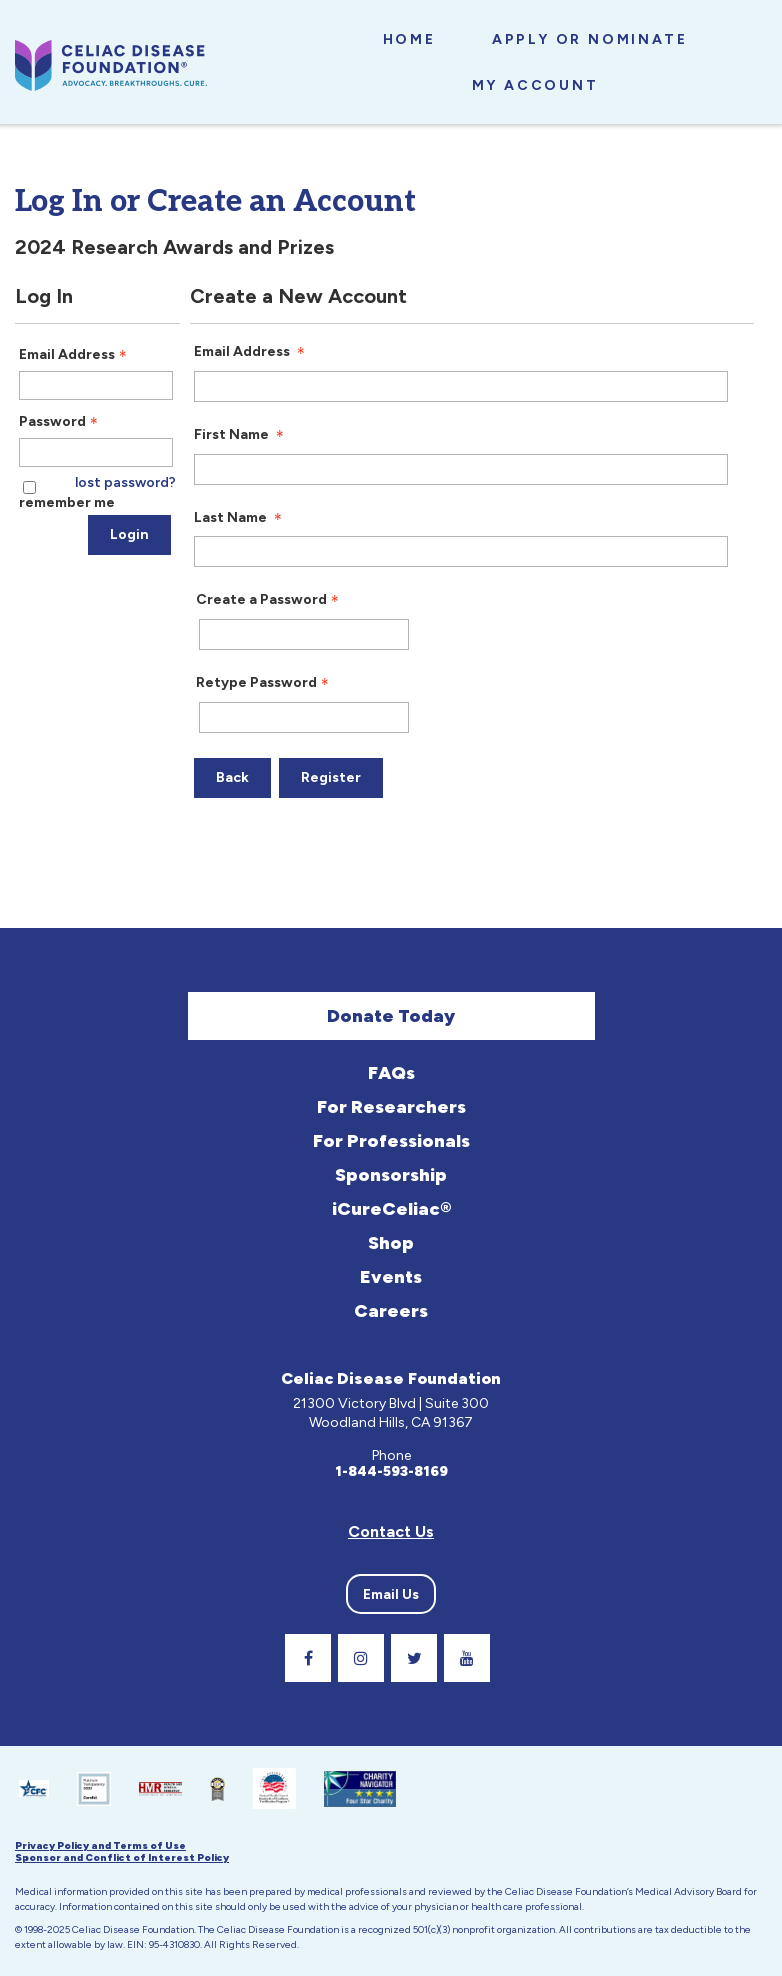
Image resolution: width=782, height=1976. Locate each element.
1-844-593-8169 (391, 1472)
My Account (535, 85)
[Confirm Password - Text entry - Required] (304, 717)
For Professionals (391, 1141)
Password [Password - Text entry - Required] (60, 422)
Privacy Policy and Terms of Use (100, 1846)
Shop (391, 1243)
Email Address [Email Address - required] (251, 352)
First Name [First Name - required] (241, 435)
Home (409, 39)
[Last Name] (461, 551)
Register (331, 777)
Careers (391, 1311)
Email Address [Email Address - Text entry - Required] (75, 355)
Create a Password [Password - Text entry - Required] (269, 600)
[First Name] (461, 469)
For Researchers (391, 1107)
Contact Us (391, 1531)
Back (232, 777)
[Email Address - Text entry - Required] (96, 385)
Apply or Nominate (590, 39)
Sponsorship (391, 1175)
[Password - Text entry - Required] (96, 452)
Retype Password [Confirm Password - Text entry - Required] (264, 683)
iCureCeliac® (391, 1209)
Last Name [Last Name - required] (240, 518)
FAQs (391, 1073)
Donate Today (391, 1016)
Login (129, 534)
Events (391, 1277)
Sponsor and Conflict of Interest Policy (122, 1858)
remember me (67, 502)
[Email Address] (461, 386)
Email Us (391, 1594)
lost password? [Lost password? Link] (125, 483)
